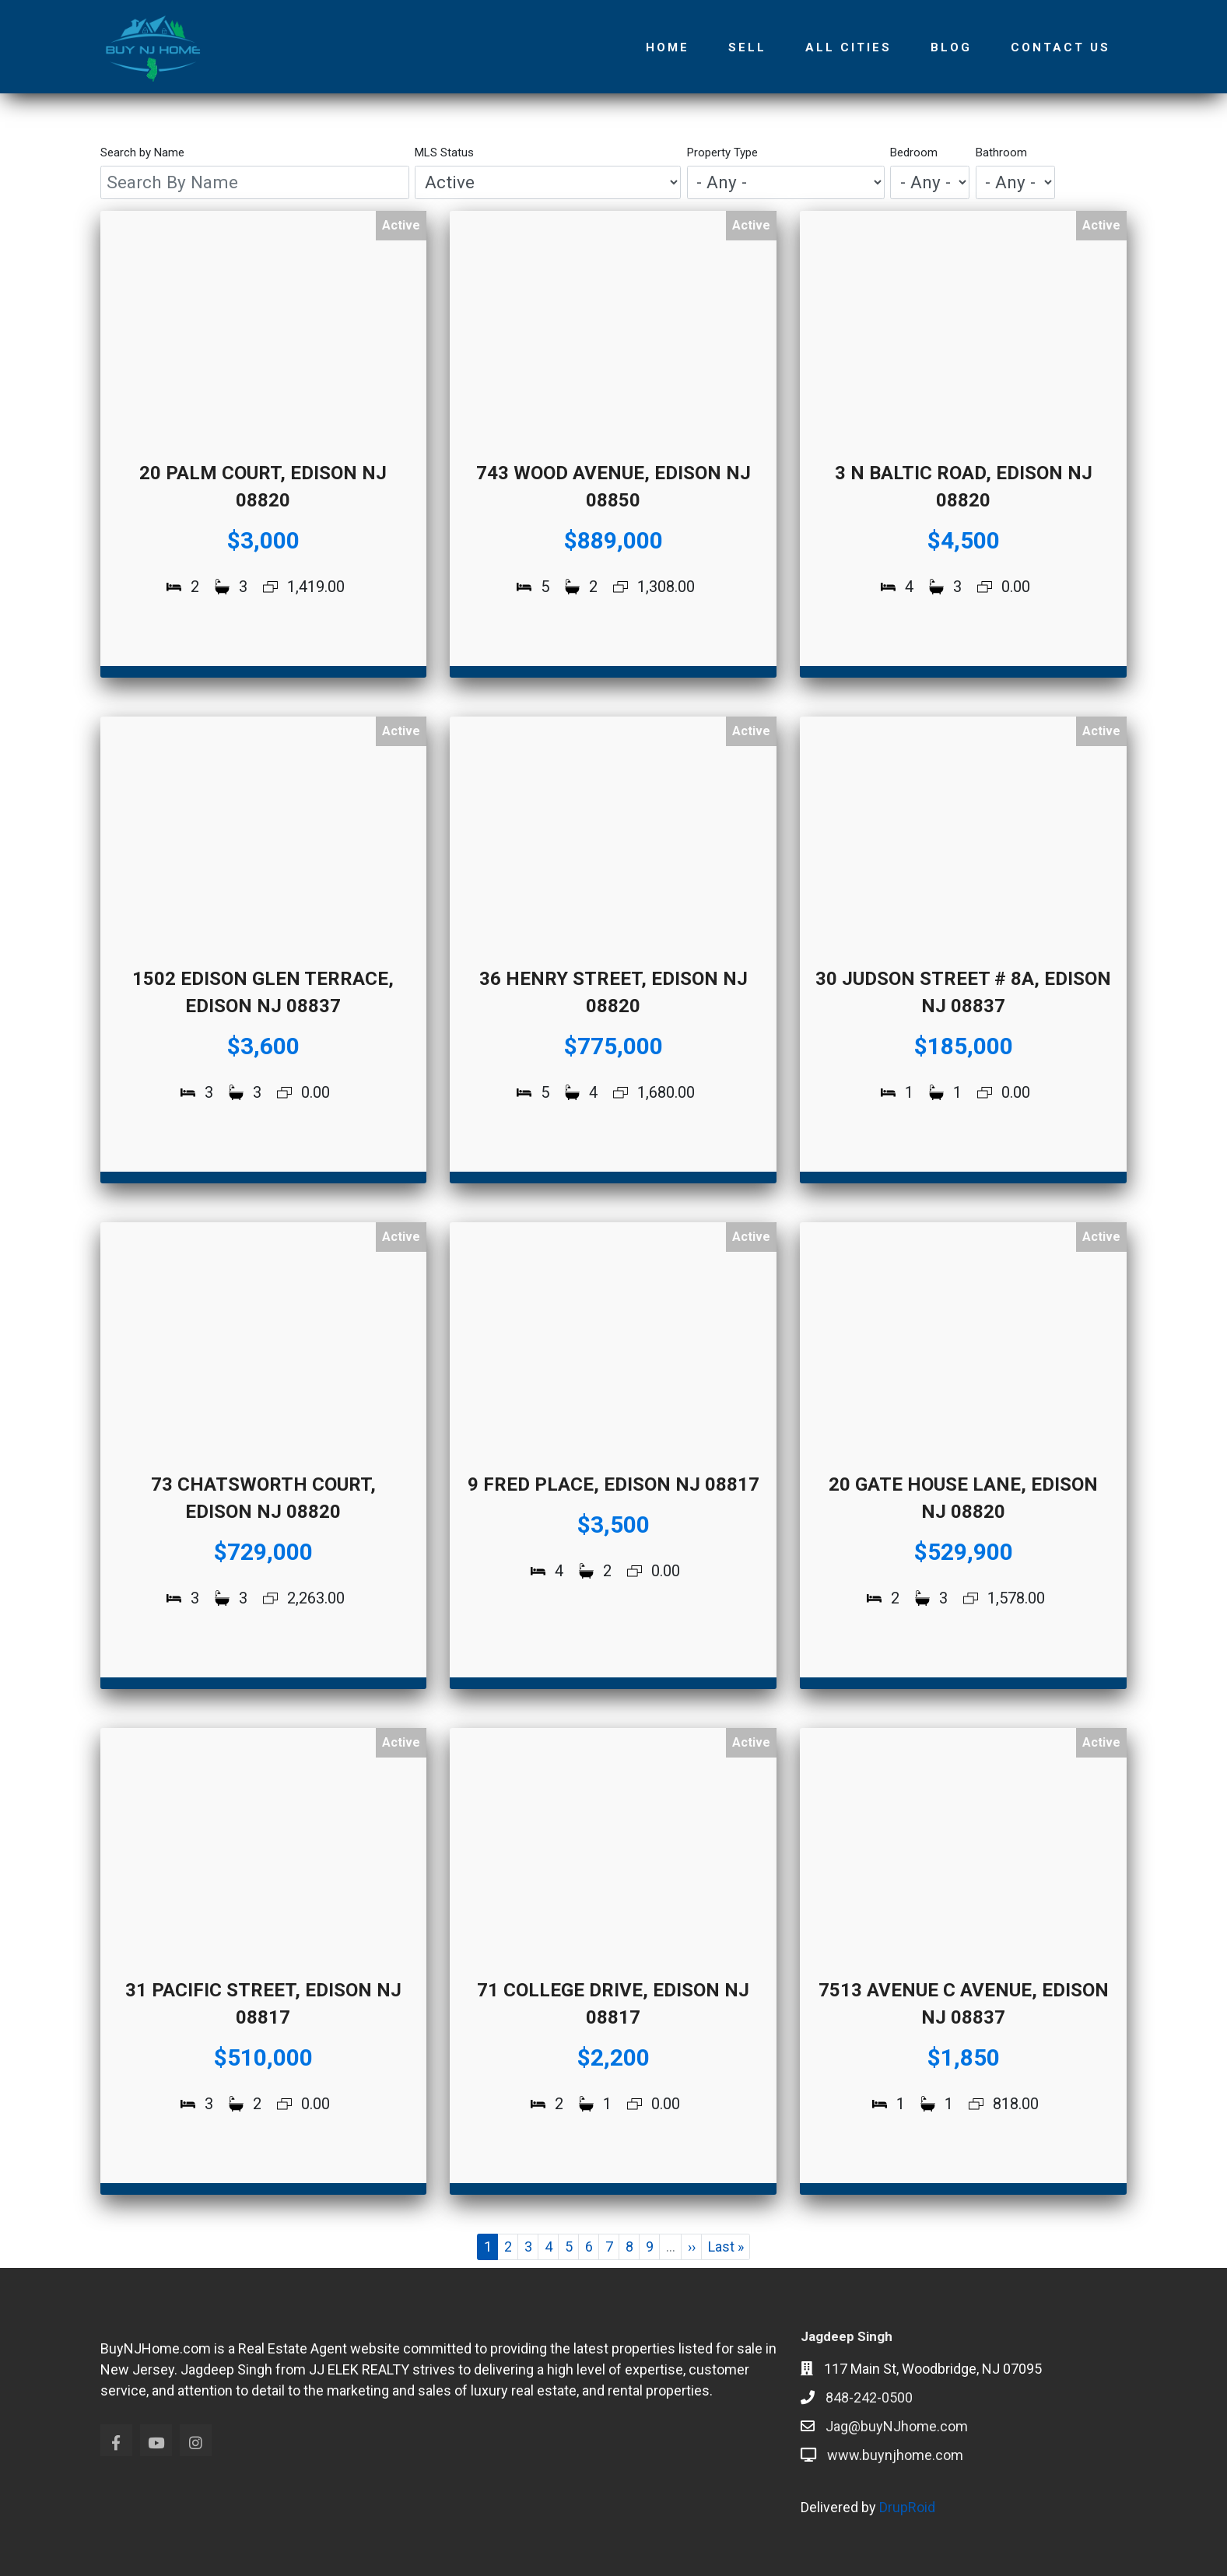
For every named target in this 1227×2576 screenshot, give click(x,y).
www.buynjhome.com (895, 2455)
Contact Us (1060, 47)
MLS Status (444, 152)
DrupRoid (907, 2507)
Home (667, 47)
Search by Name (142, 152)
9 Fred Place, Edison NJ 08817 (613, 1484)
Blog (951, 47)
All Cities (848, 47)
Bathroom (1001, 152)
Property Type (722, 152)
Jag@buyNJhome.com (897, 2426)
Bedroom (914, 152)
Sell (747, 47)
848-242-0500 (869, 2397)
